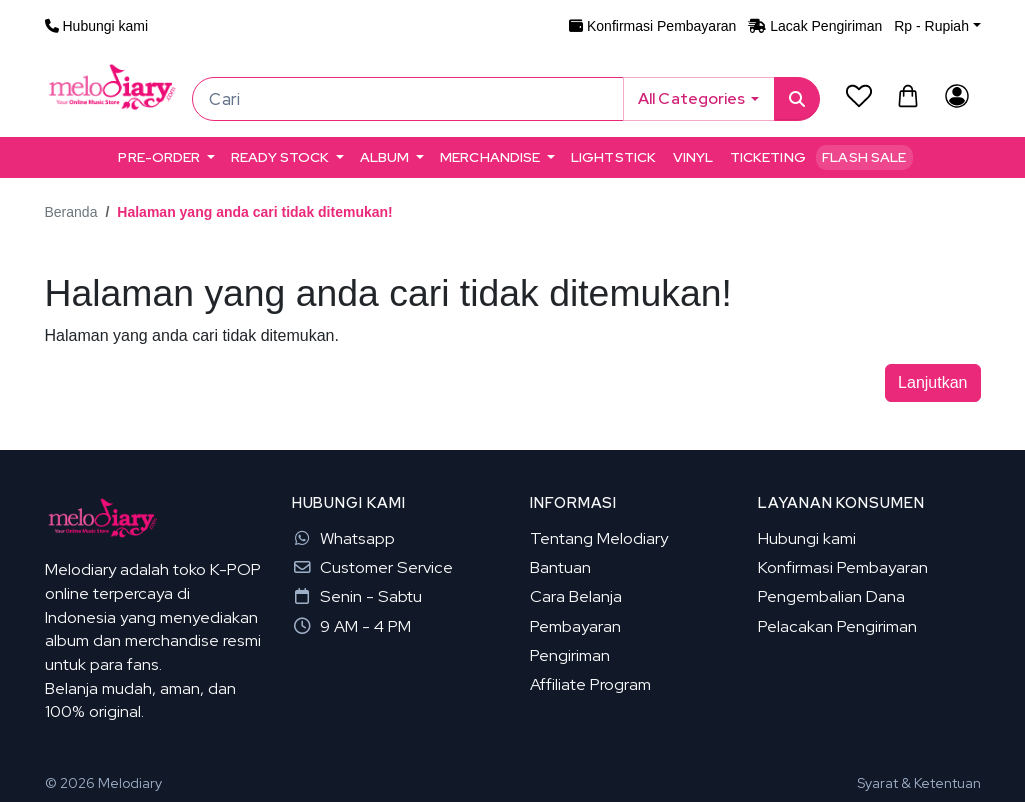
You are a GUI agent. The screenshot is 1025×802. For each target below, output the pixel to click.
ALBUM (385, 157)
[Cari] (407, 99)
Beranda (71, 212)
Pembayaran (575, 626)
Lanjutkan (932, 382)
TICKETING (768, 157)
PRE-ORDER (159, 157)
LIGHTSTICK (613, 157)
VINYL (693, 157)
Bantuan (560, 567)
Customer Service (372, 567)
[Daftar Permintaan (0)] (858, 95)
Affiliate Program (590, 684)
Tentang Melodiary (599, 538)
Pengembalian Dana (831, 596)
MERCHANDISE (490, 157)
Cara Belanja (576, 596)
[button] (937, 26)
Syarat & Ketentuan (919, 783)
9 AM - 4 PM (351, 626)
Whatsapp (343, 538)
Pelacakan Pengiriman (837, 626)
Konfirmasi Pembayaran (843, 567)
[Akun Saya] (957, 95)
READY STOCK (280, 157)
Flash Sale (864, 157)
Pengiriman (570, 655)
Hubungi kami (807, 538)
